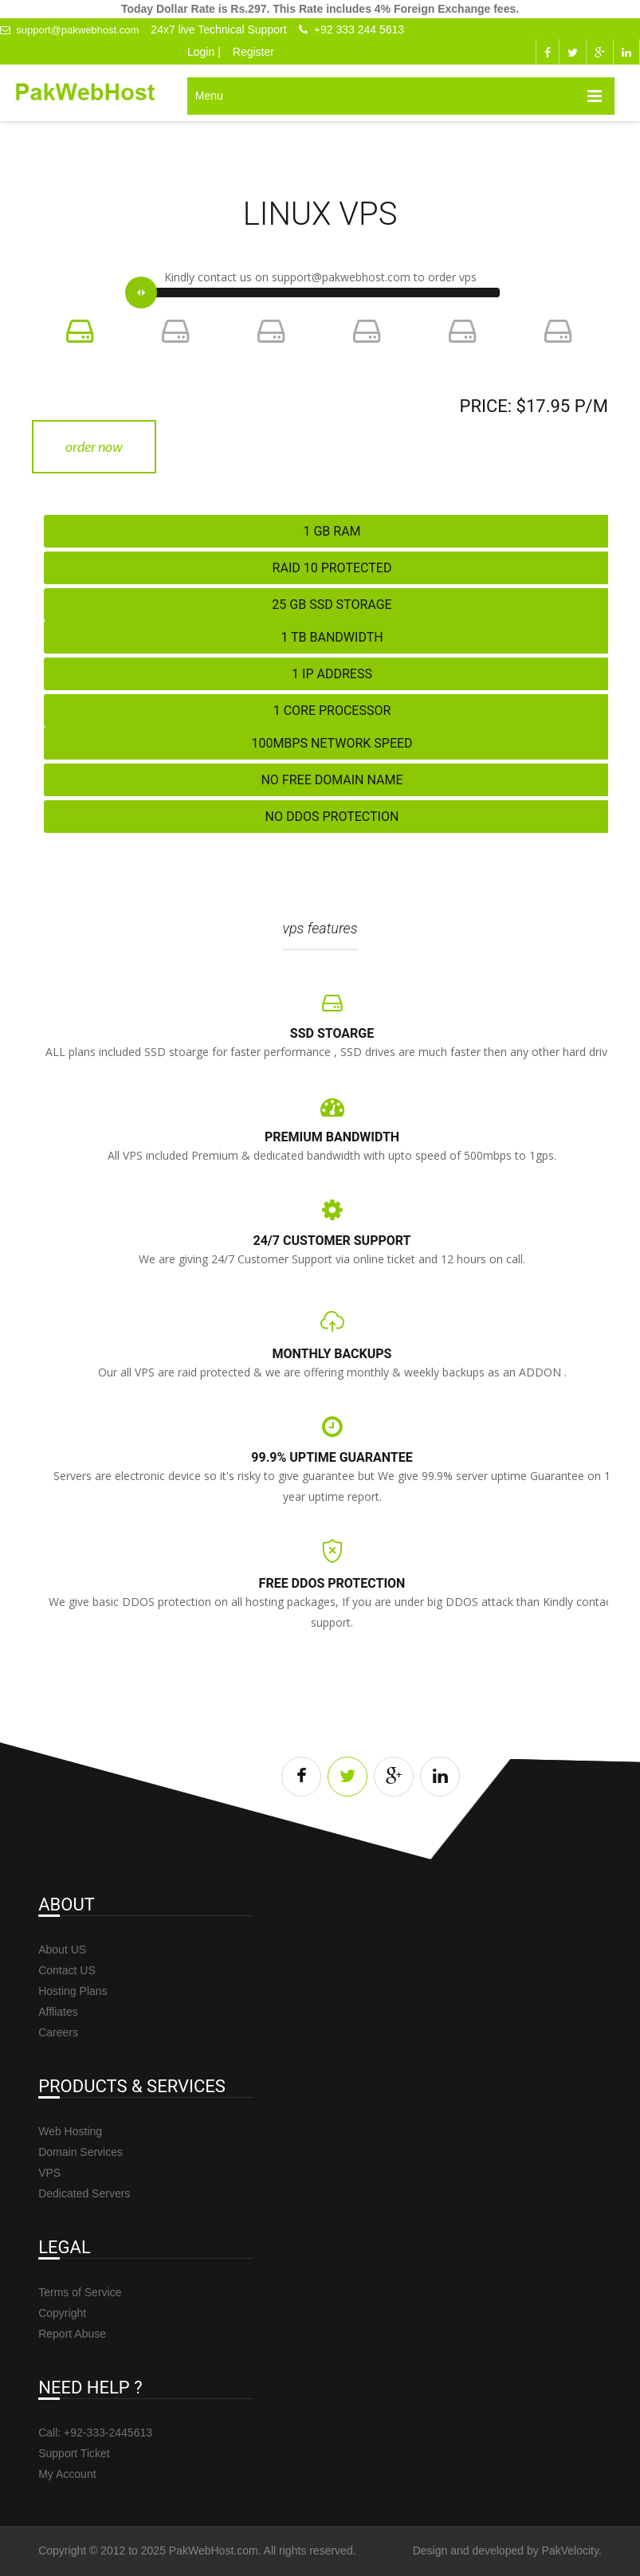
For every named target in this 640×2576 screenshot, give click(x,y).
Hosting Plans (72, 1991)
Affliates (58, 2011)
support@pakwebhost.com (69, 30)
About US (62, 1949)
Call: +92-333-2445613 (95, 2432)
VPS (49, 2172)
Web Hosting (70, 2131)
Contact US (67, 1970)
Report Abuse (72, 2333)
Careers (58, 2032)
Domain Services (80, 2152)
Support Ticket (74, 2453)
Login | (204, 51)
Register (253, 51)
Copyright (62, 2313)
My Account (67, 2474)
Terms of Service (79, 2292)
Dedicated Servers (84, 2193)
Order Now (94, 446)
